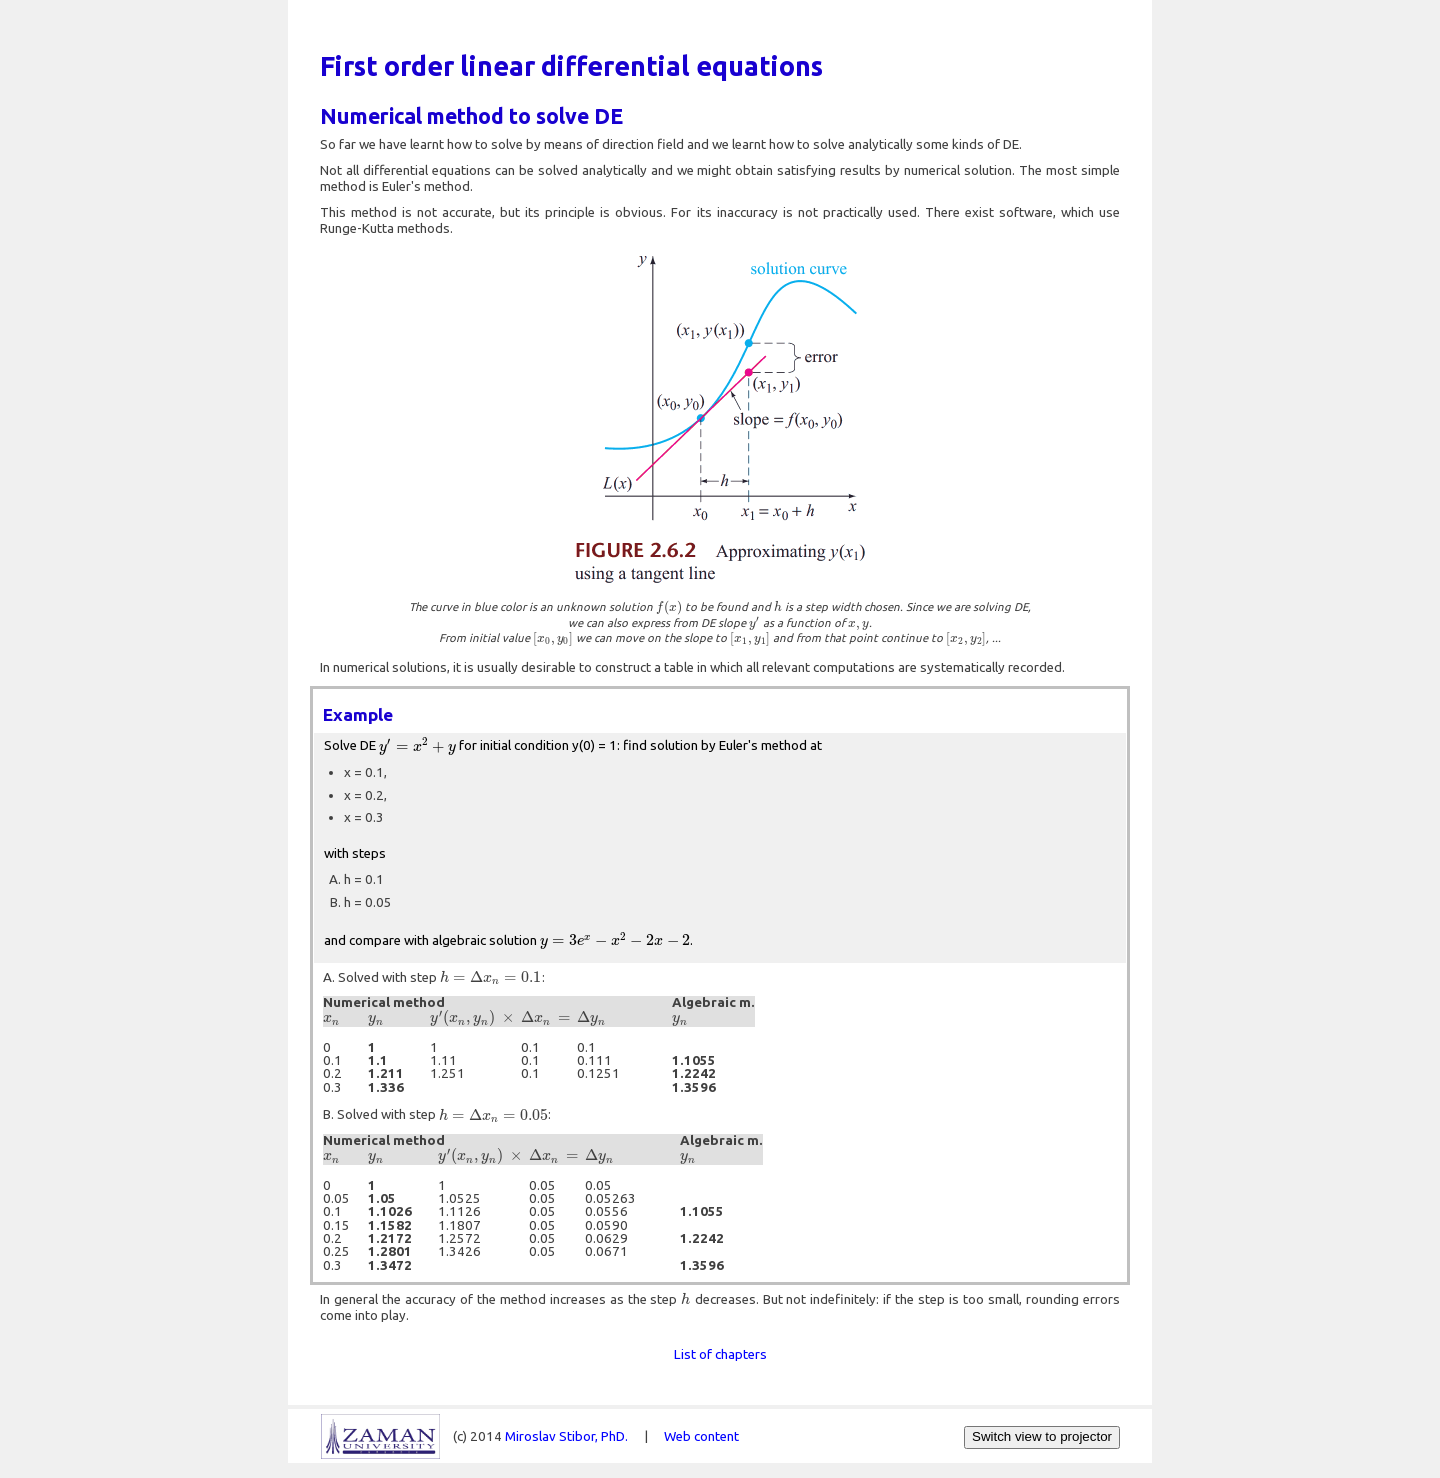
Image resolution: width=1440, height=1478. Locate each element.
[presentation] (669, 606)
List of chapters (720, 1354)
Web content (701, 1436)
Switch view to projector (1042, 1436)
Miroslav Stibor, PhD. (566, 1436)
